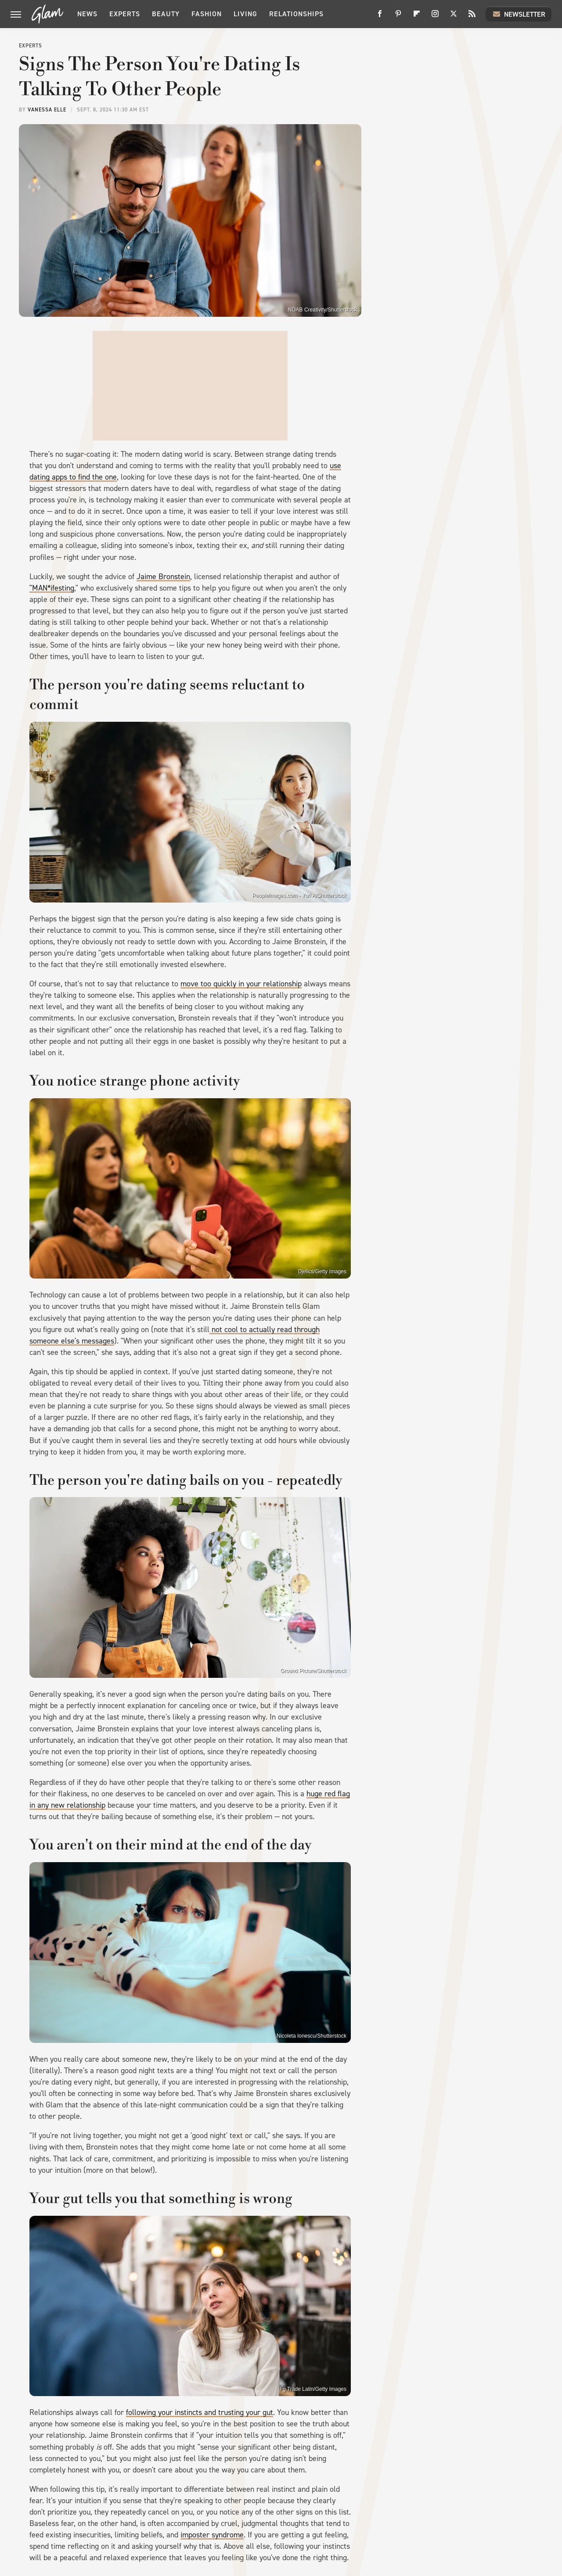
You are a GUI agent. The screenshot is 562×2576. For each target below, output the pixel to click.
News (87, 13)
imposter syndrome (212, 2534)
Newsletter (518, 14)
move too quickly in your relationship (241, 983)
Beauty (166, 13)
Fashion (206, 13)
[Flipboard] (417, 17)
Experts (124, 13)
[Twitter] (453, 17)
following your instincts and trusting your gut (199, 2412)
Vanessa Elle (47, 109)
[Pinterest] (398, 17)
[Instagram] (435, 17)
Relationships (296, 13)
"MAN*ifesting (51, 588)
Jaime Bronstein (163, 576)
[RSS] (472, 17)
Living (245, 13)
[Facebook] (380, 17)
